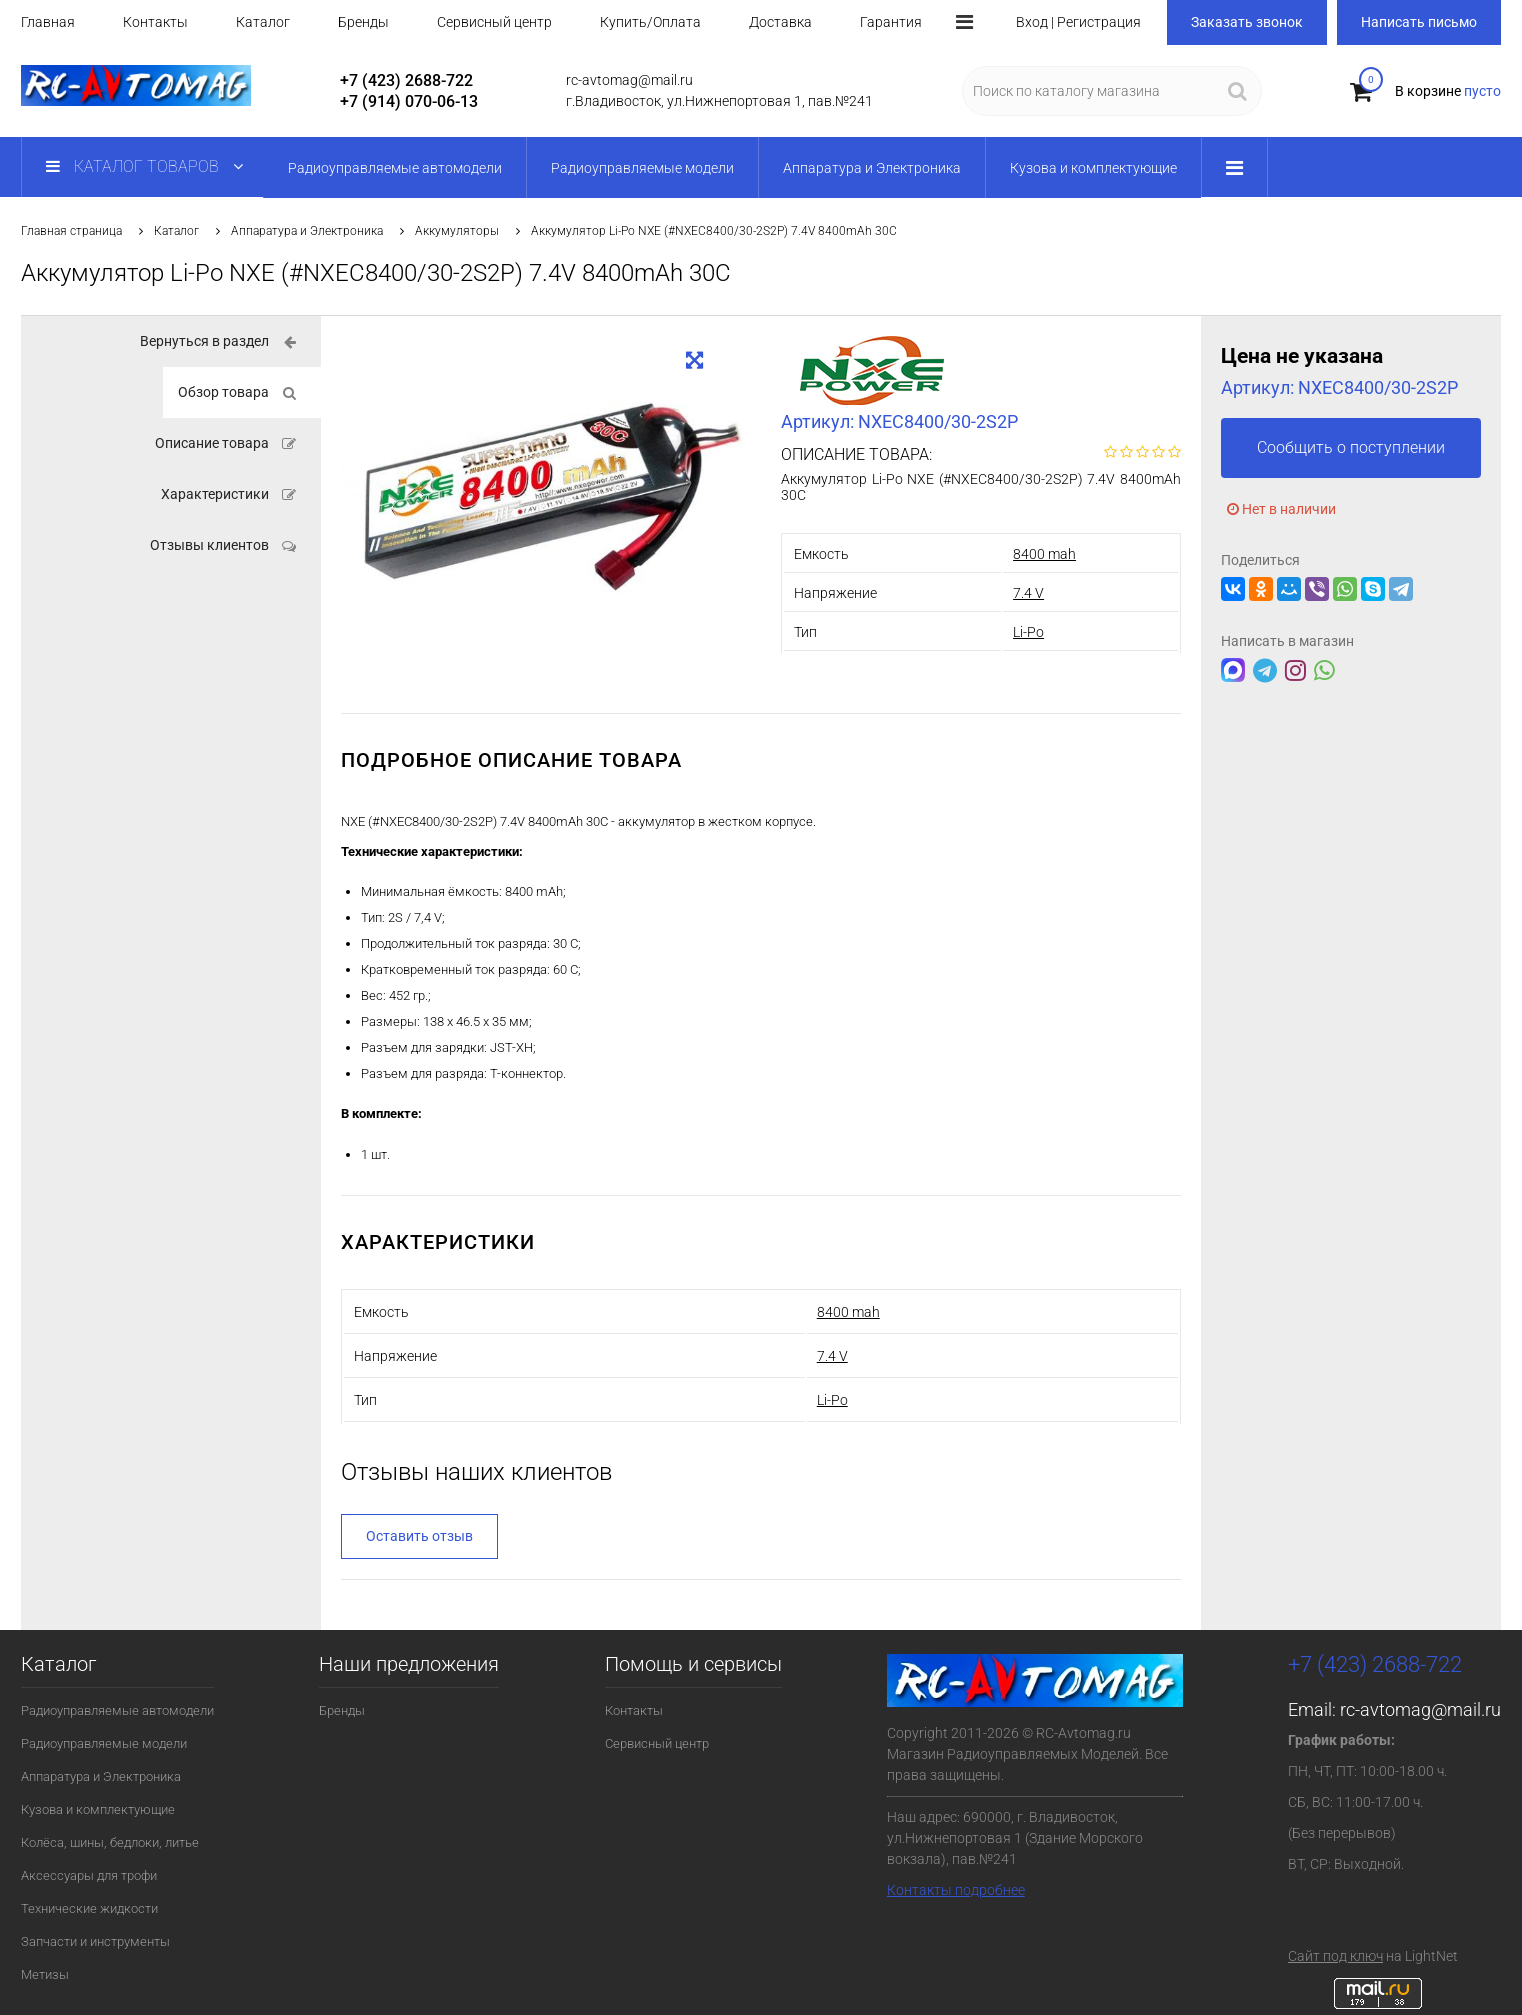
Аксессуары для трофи (89, 1875)
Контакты (155, 22)
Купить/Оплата (650, 22)
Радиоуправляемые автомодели (117, 1710)
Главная (48, 22)
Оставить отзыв (419, 1536)
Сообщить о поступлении (1351, 447)
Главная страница (71, 231)
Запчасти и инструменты (95, 1941)
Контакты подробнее (956, 1890)
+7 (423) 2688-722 (406, 80)
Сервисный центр (494, 22)
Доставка (780, 22)
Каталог (263, 22)
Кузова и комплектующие (98, 1809)
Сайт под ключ (1335, 1956)
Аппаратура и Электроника (307, 231)
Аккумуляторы (457, 231)
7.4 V (1028, 593)
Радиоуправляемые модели (104, 1743)
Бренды (363, 22)
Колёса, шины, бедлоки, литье (110, 1842)
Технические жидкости (89, 1908)
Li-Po (1028, 632)
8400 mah (1044, 554)
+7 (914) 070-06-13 (409, 101)
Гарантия (891, 22)
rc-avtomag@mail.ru (1420, 1709)
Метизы (45, 1974)
